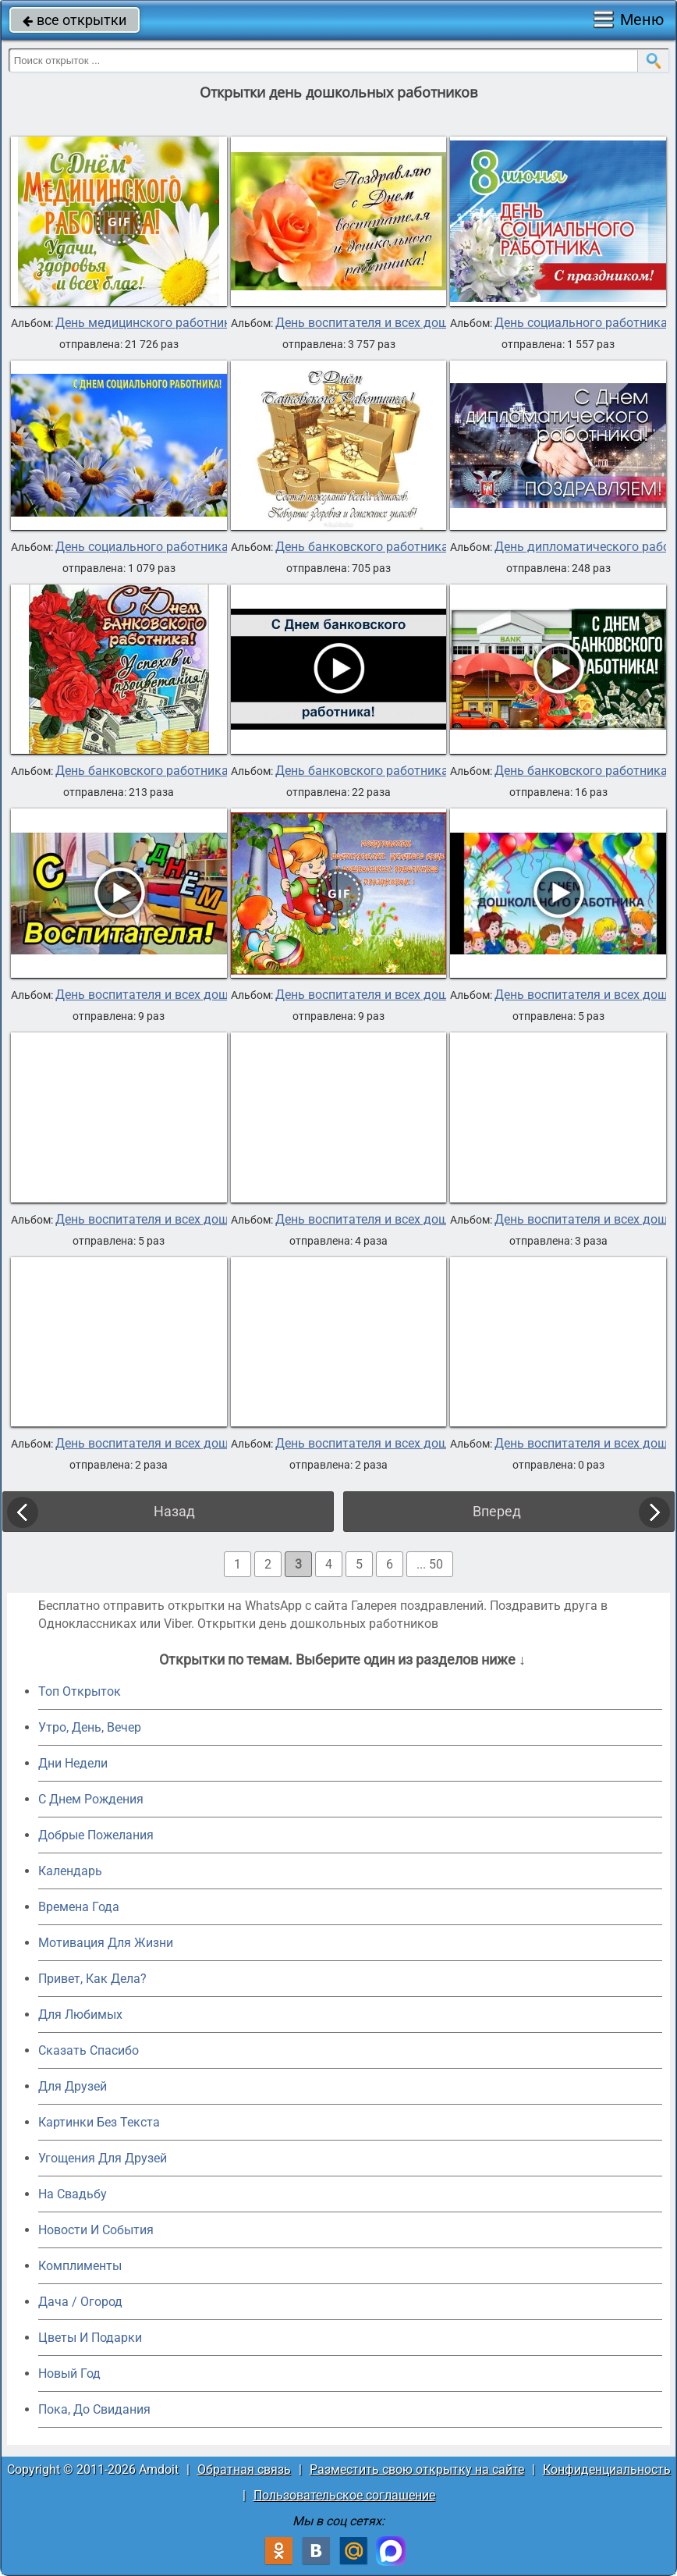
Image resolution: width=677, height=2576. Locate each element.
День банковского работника (361, 547)
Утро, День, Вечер (89, 1727)
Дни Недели (73, 1763)
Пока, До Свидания (94, 2409)
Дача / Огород (80, 2301)
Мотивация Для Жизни (105, 1942)
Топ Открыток (79, 1691)
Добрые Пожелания (96, 1835)
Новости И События (96, 2229)
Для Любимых (80, 2014)
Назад (174, 1511)
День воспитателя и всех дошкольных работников (423, 323)
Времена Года (78, 1906)
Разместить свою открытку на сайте (417, 2469)
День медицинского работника (146, 323)
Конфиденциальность (607, 2469)
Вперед (497, 1511)
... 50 (429, 1564)
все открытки (74, 20)
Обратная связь (244, 2469)
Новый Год (69, 2373)
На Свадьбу (72, 2194)
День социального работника (581, 323)
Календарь (70, 1871)
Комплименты (80, 2265)
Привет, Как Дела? (92, 1978)
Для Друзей (72, 2086)
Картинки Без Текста (99, 2122)
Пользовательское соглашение (344, 2495)
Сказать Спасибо (88, 2050)
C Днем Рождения (91, 1799)
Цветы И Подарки (90, 2337)
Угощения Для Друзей (102, 2158)
